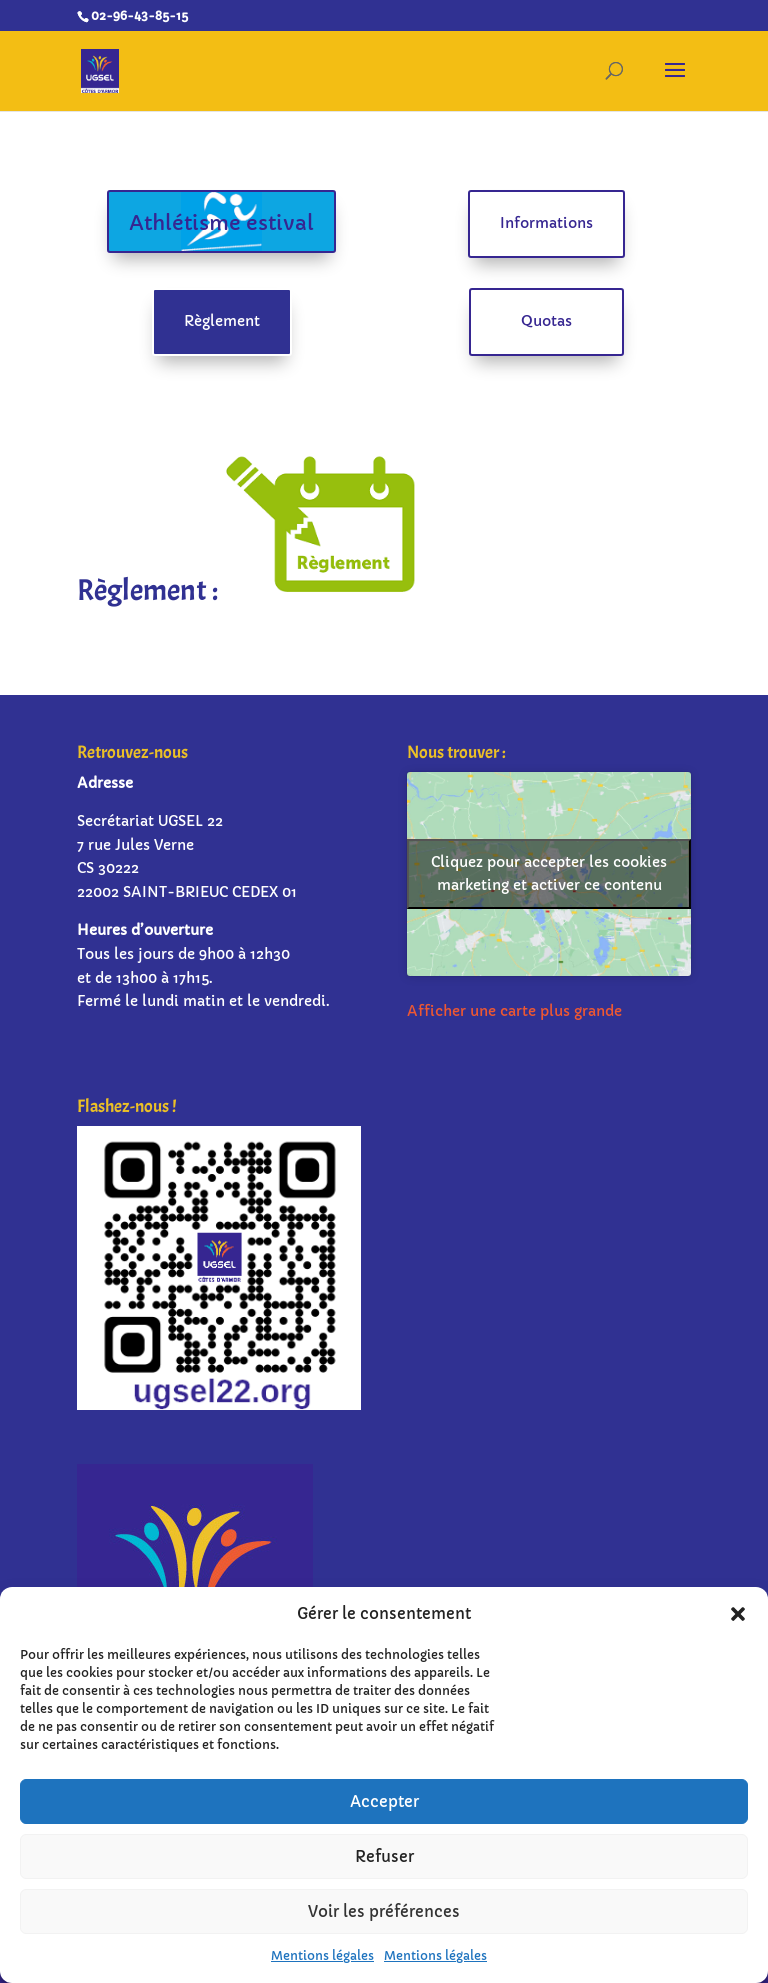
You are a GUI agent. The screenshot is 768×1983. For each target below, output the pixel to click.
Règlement (222, 321)
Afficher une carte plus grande (514, 1011)
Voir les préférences (384, 1911)
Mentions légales (322, 1955)
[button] (738, 1614)
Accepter (384, 1801)
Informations (546, 223)
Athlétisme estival (221, 223)
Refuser (384, 1856)
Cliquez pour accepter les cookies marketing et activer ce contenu (549, 873)
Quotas (546, 321)
